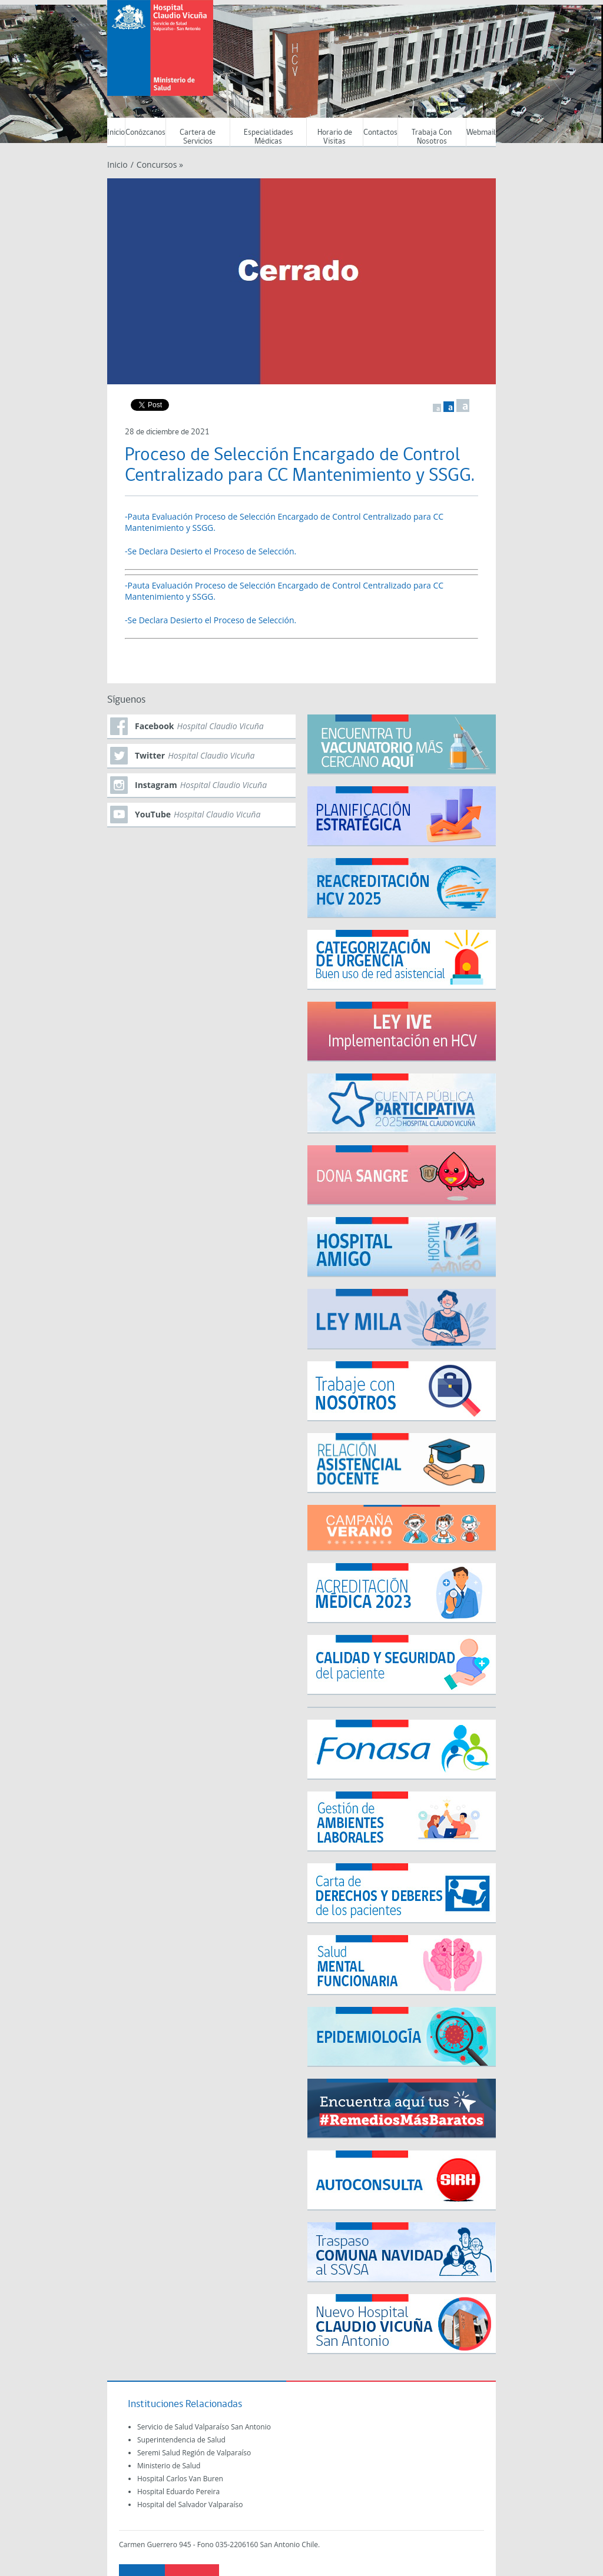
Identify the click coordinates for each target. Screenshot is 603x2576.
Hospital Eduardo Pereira (178, 2492)
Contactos (380, 132)
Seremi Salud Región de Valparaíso (194, 2453)
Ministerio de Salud (168, 2466)
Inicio (116, 132)
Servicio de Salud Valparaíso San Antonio (204, 2427)
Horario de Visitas (334, 137)
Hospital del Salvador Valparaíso (190, 2504)
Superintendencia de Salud (181, 2440)
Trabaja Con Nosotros (432, 137)
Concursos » (160, 164)
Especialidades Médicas (268, 137)
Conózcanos (145, 132)
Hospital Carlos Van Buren (180, 2479)
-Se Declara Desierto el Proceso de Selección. (210, 551)
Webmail (481, 132)
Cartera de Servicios (198, 137)
